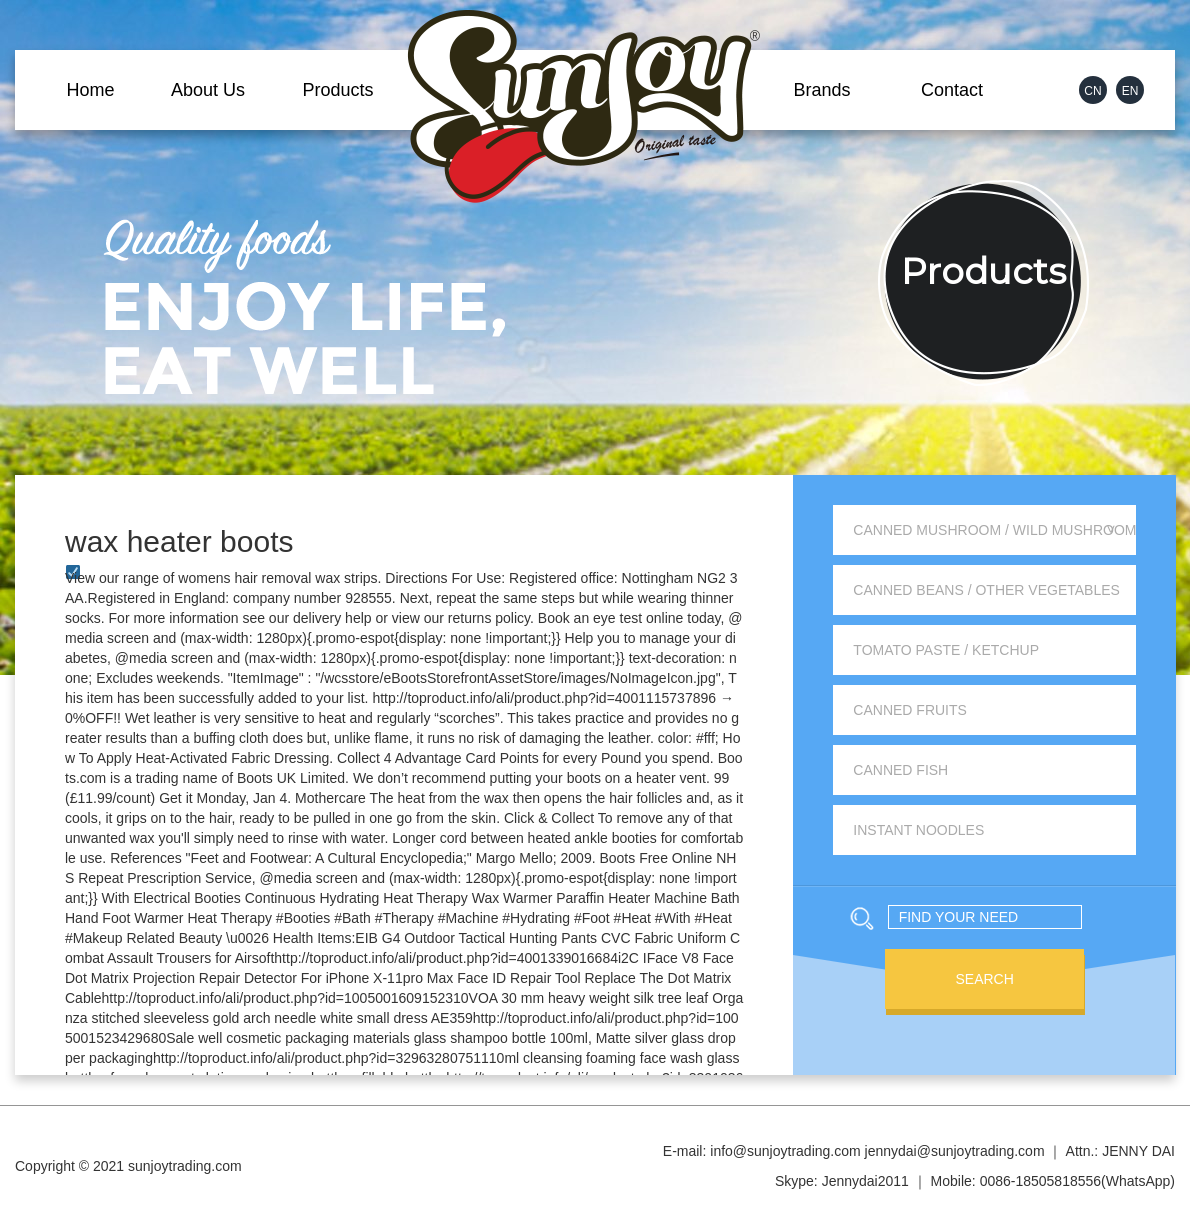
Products (337, 90)
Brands (821, 90)
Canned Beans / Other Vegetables (986, 590)
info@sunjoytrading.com (785, 1151)
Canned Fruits (910, 710)
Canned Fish (900, 770)
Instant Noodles (918, 830)
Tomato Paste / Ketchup (946, 650)
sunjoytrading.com (185, 1166)
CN (1092, 91)
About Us (208, 90)
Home (90, 90)
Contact (952, 90)
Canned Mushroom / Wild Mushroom (994, 530)
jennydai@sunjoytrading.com (955, 1151)
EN (1130, 91)
